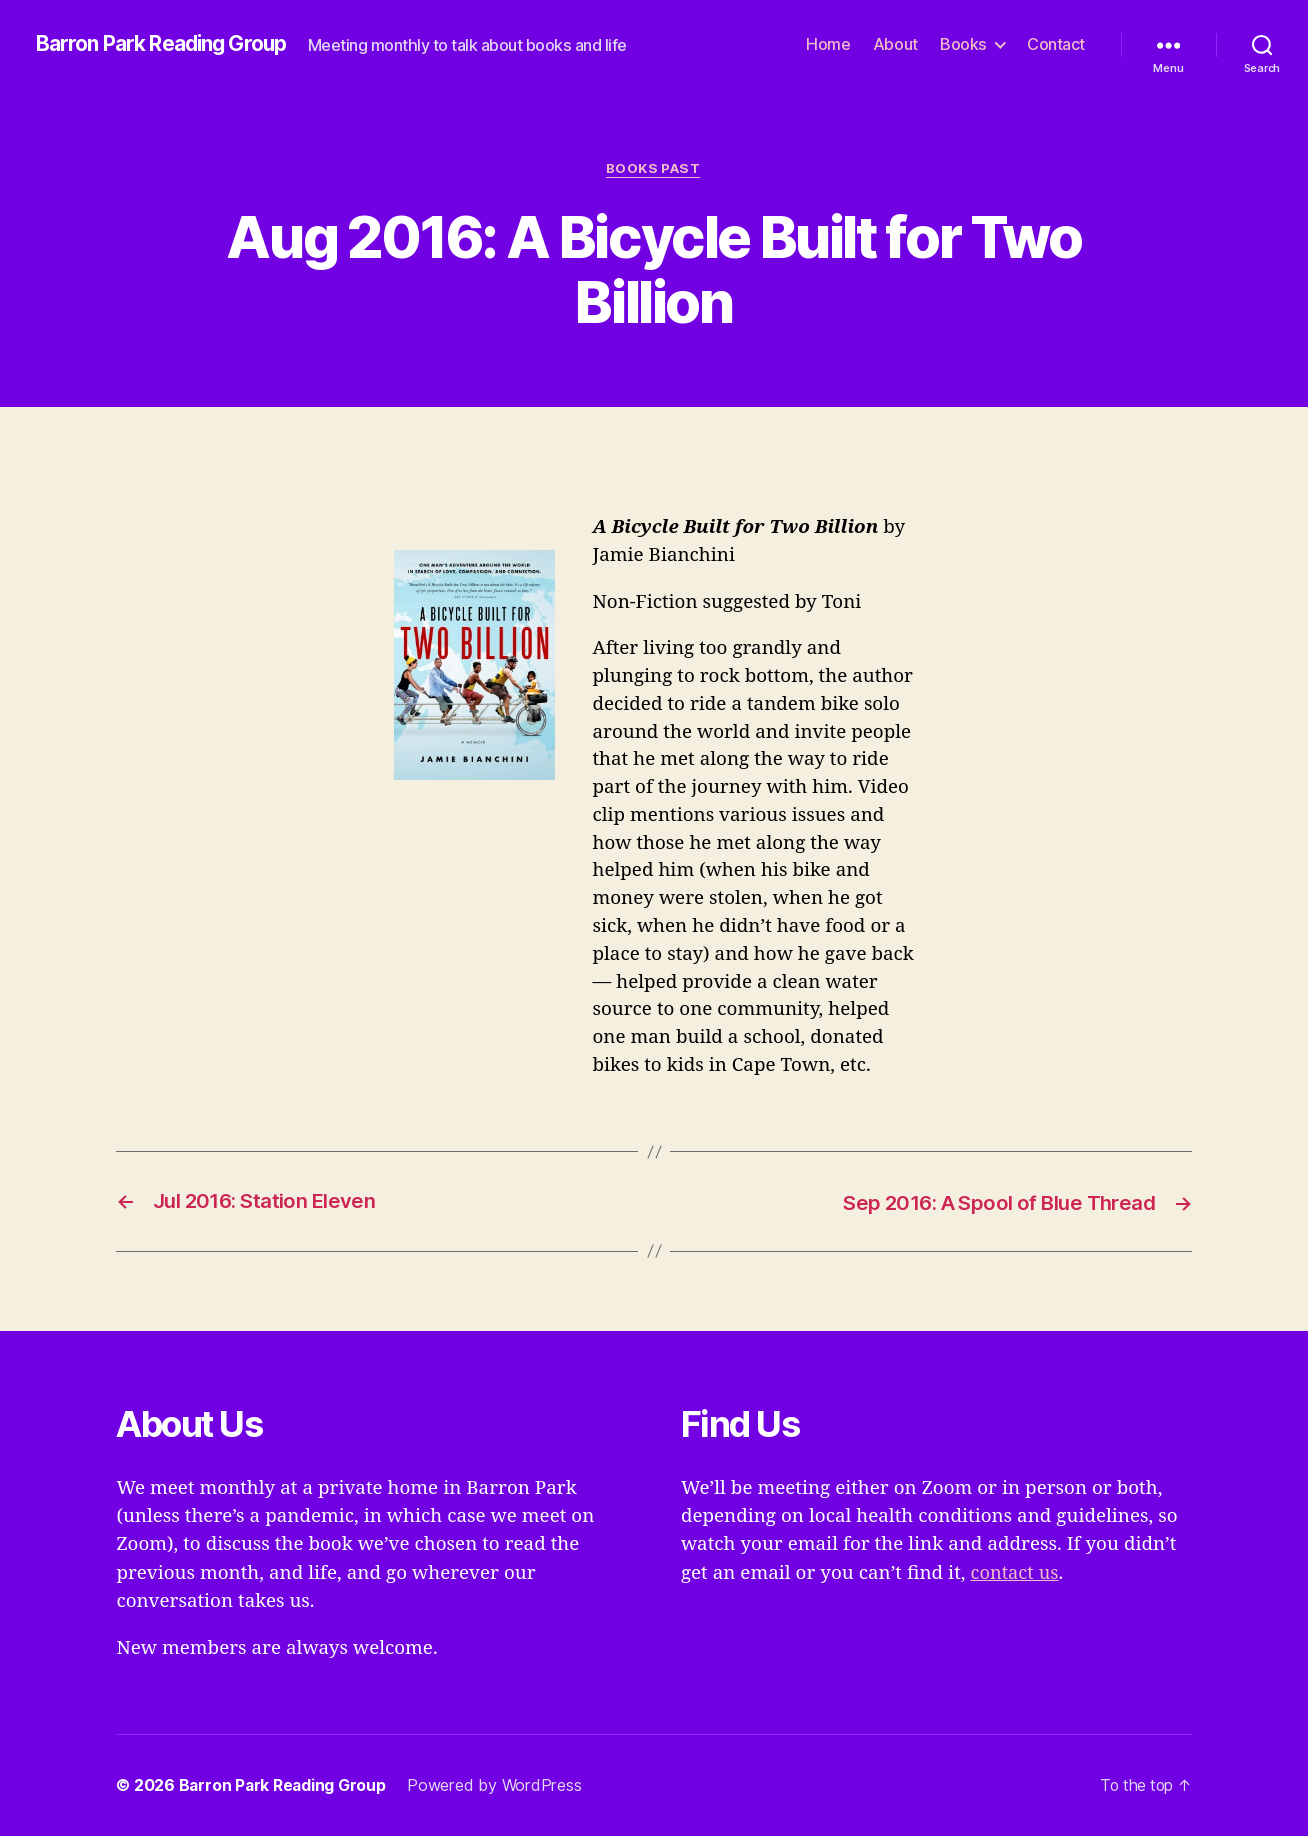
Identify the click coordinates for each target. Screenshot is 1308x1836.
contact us (1015, 1573)
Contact (1056, 44)
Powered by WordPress (500, 1785)
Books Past (654, 169)
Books (963, 44)
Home (828, 44)
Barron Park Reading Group (166, 45)
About (895, 44)
